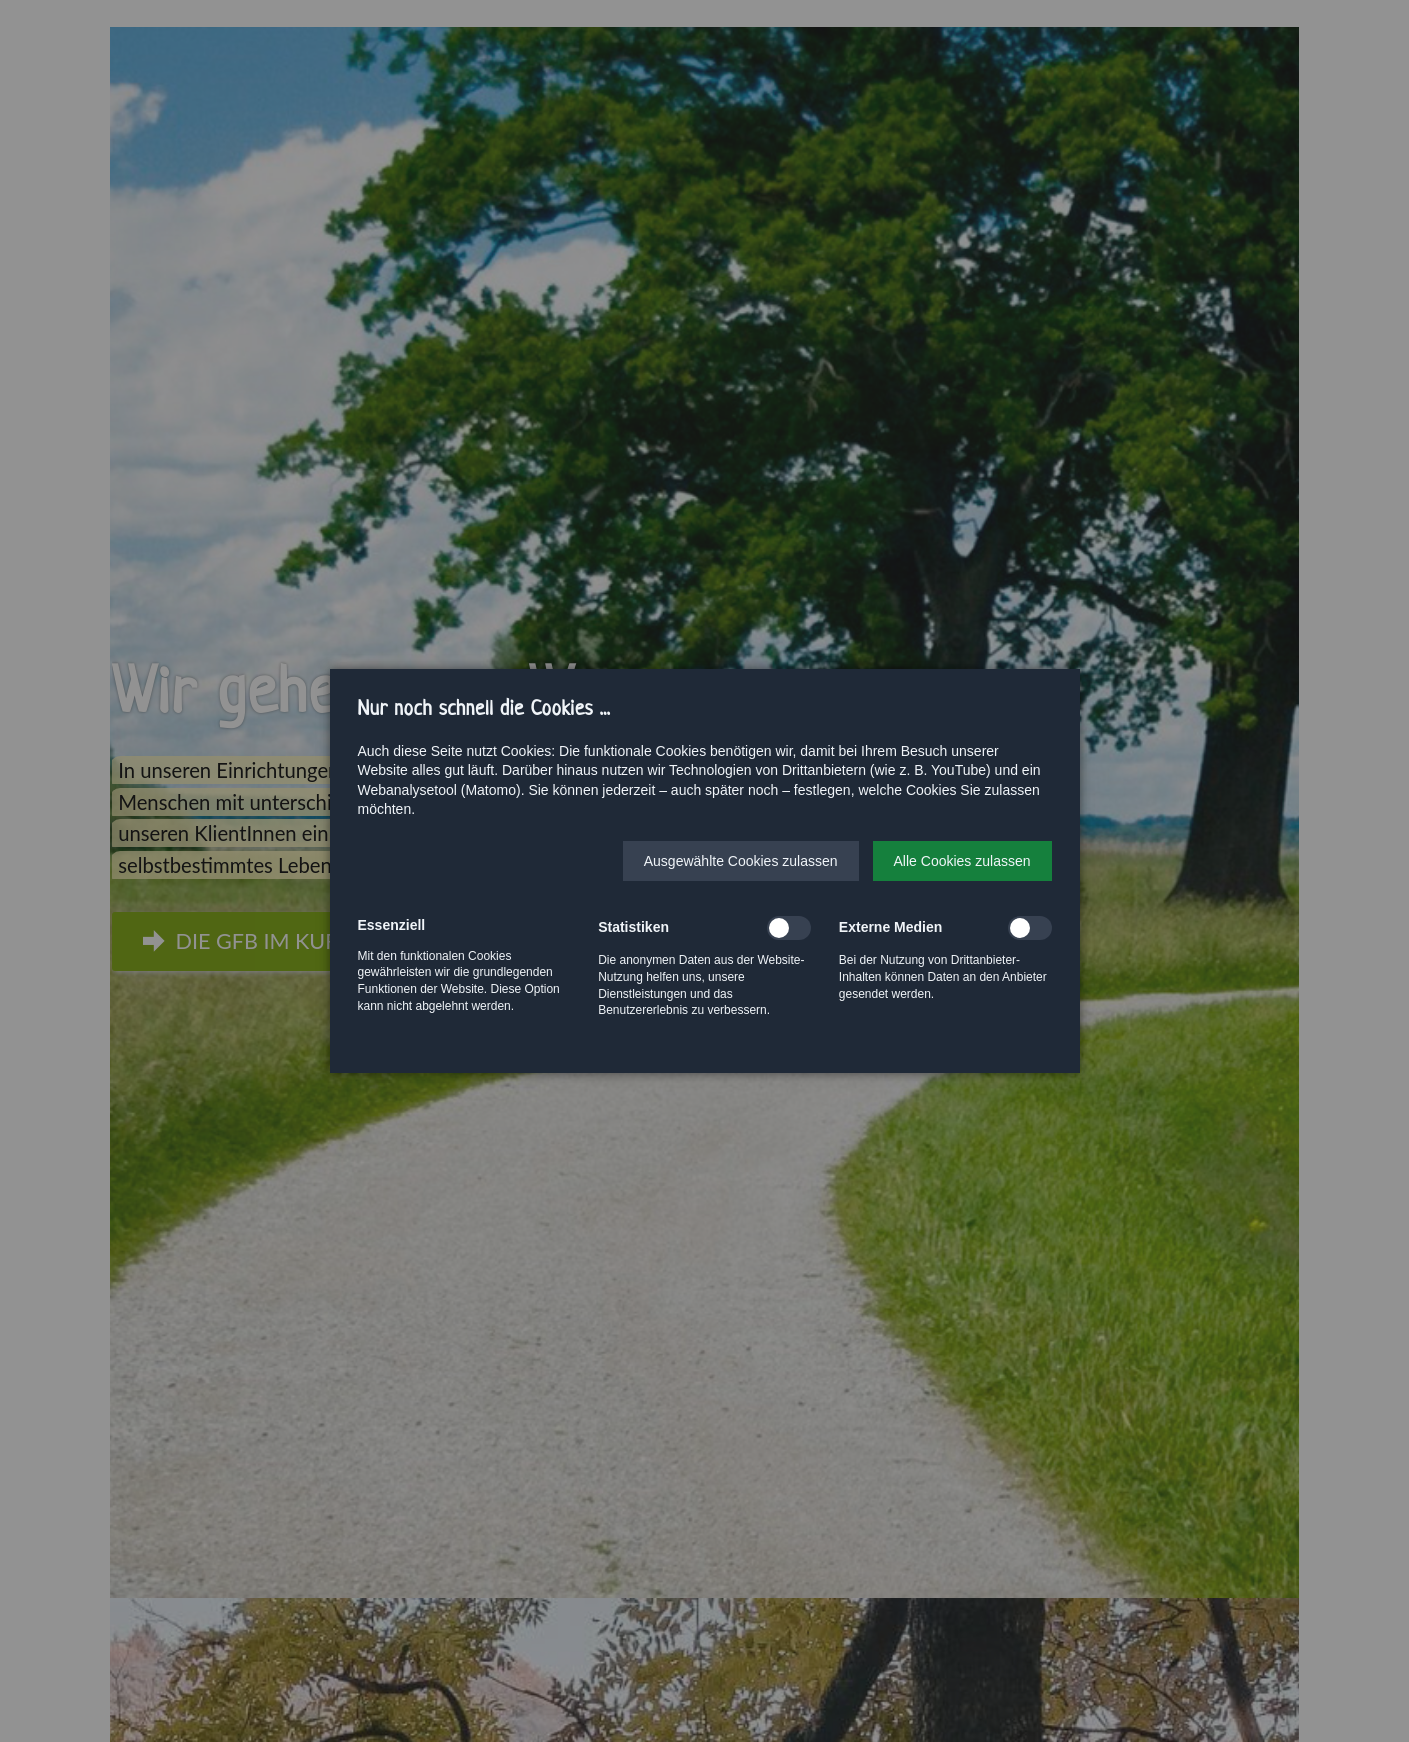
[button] (741, 861)
